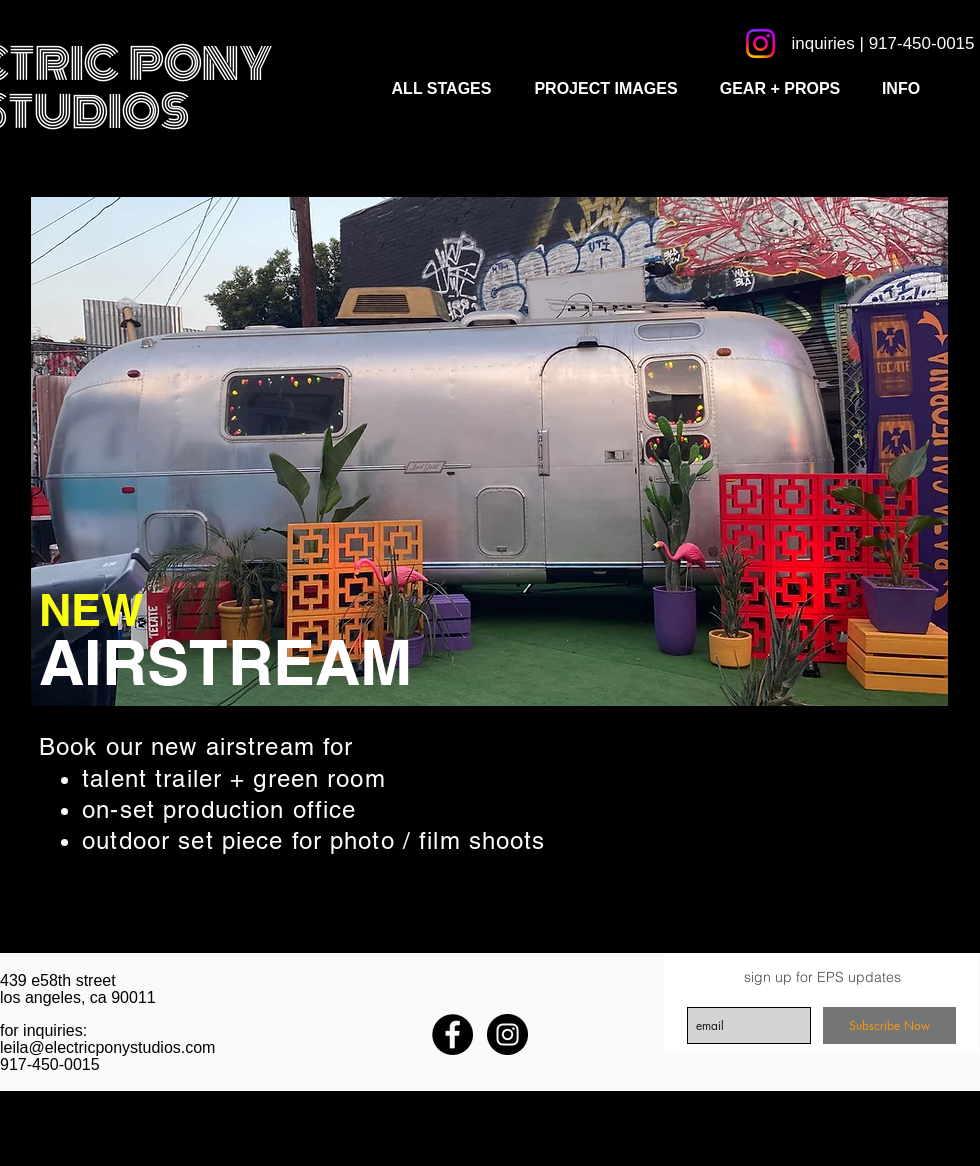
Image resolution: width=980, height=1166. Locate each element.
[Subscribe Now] (889, 1025)
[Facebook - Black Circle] (452, 1034)
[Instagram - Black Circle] (507, 1034)
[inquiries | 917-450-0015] (883, 43)
